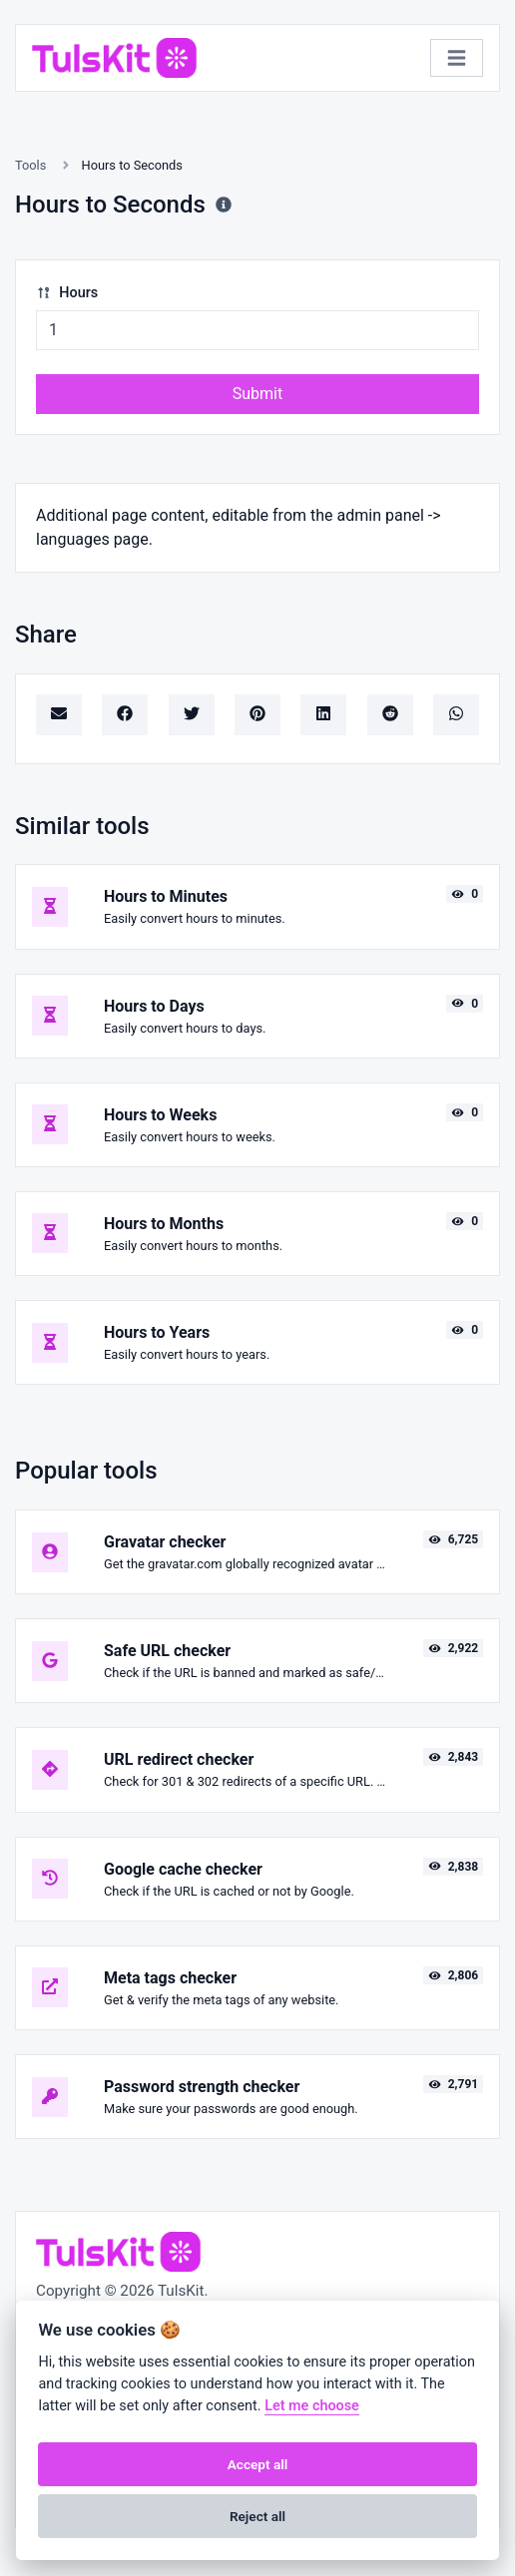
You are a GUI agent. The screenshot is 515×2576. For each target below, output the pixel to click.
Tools (30, 165)
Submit (257, 393)
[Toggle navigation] (456, 58)
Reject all (257, 2516)
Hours (67, 292)
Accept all (258, 2464)
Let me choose (311, 2405)
